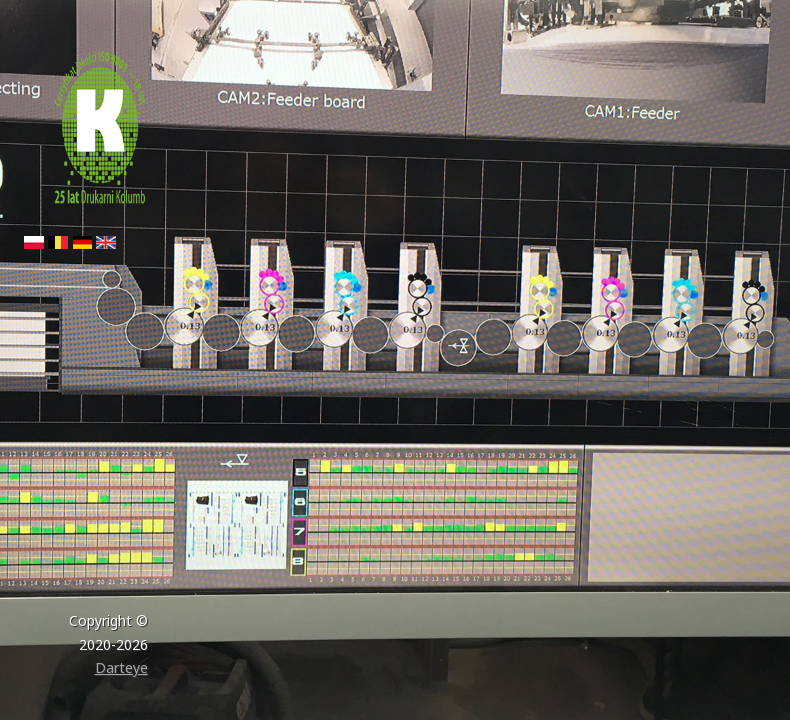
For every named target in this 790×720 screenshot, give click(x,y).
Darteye (121, 667)
